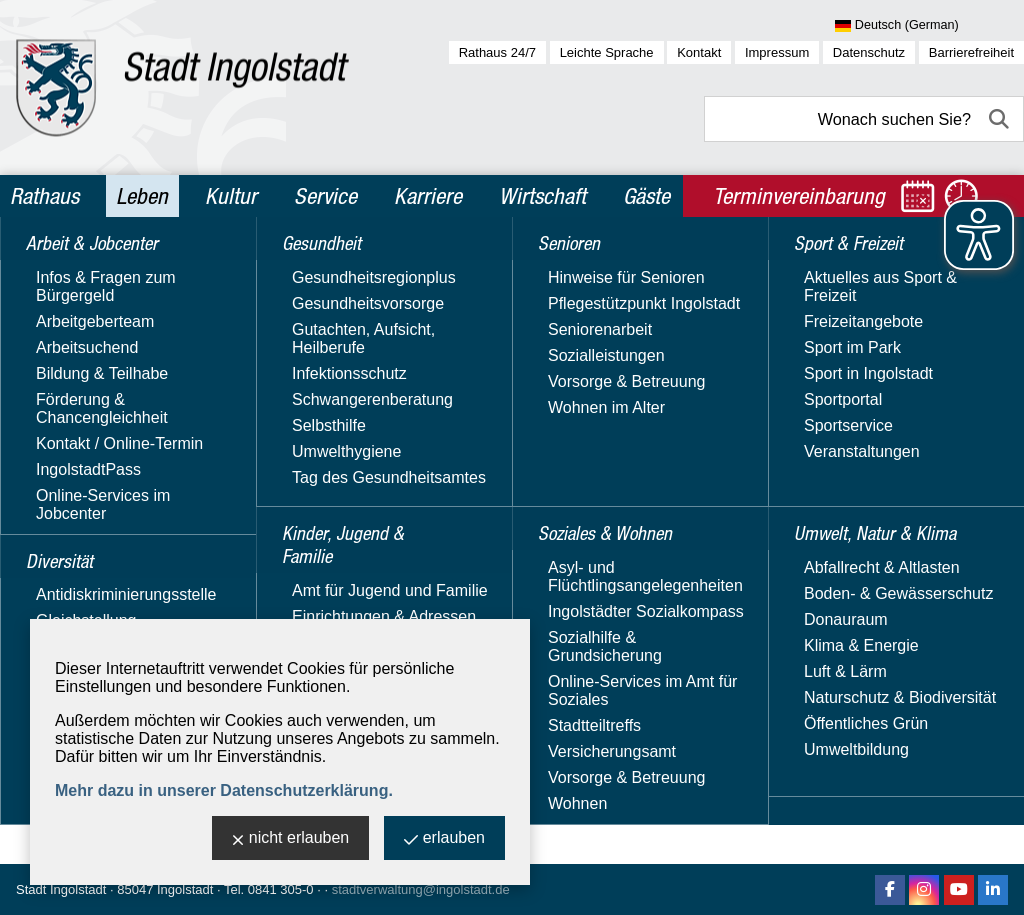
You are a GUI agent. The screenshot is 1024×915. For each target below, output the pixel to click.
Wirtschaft (542, 196)
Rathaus (44, 196)
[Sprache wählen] (929, 26)
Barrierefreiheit (971, 52)
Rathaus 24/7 (497, 52)
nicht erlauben (291, 839)
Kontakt (699, 52)
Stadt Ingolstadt (61, 889)
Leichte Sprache (607, 52)
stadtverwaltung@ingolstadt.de (421, 889)
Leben (142, 196)
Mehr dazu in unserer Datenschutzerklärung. (224, 790)
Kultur (231, 196)
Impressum (777, 52)
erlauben (444, 839)
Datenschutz (869, 52)
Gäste (646, 196)
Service (325, 196)
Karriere (428, 196)
